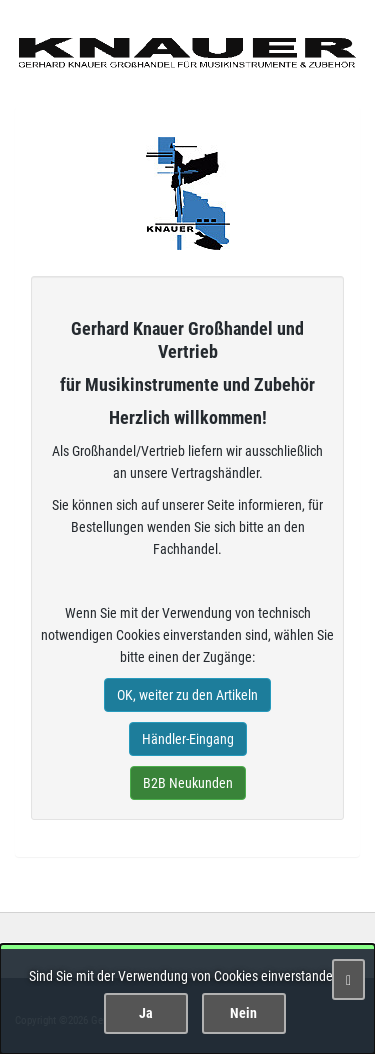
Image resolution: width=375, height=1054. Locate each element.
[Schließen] (348, 979)
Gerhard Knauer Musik (188, 193)
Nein (243, 1013)
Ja (146, 1013)
